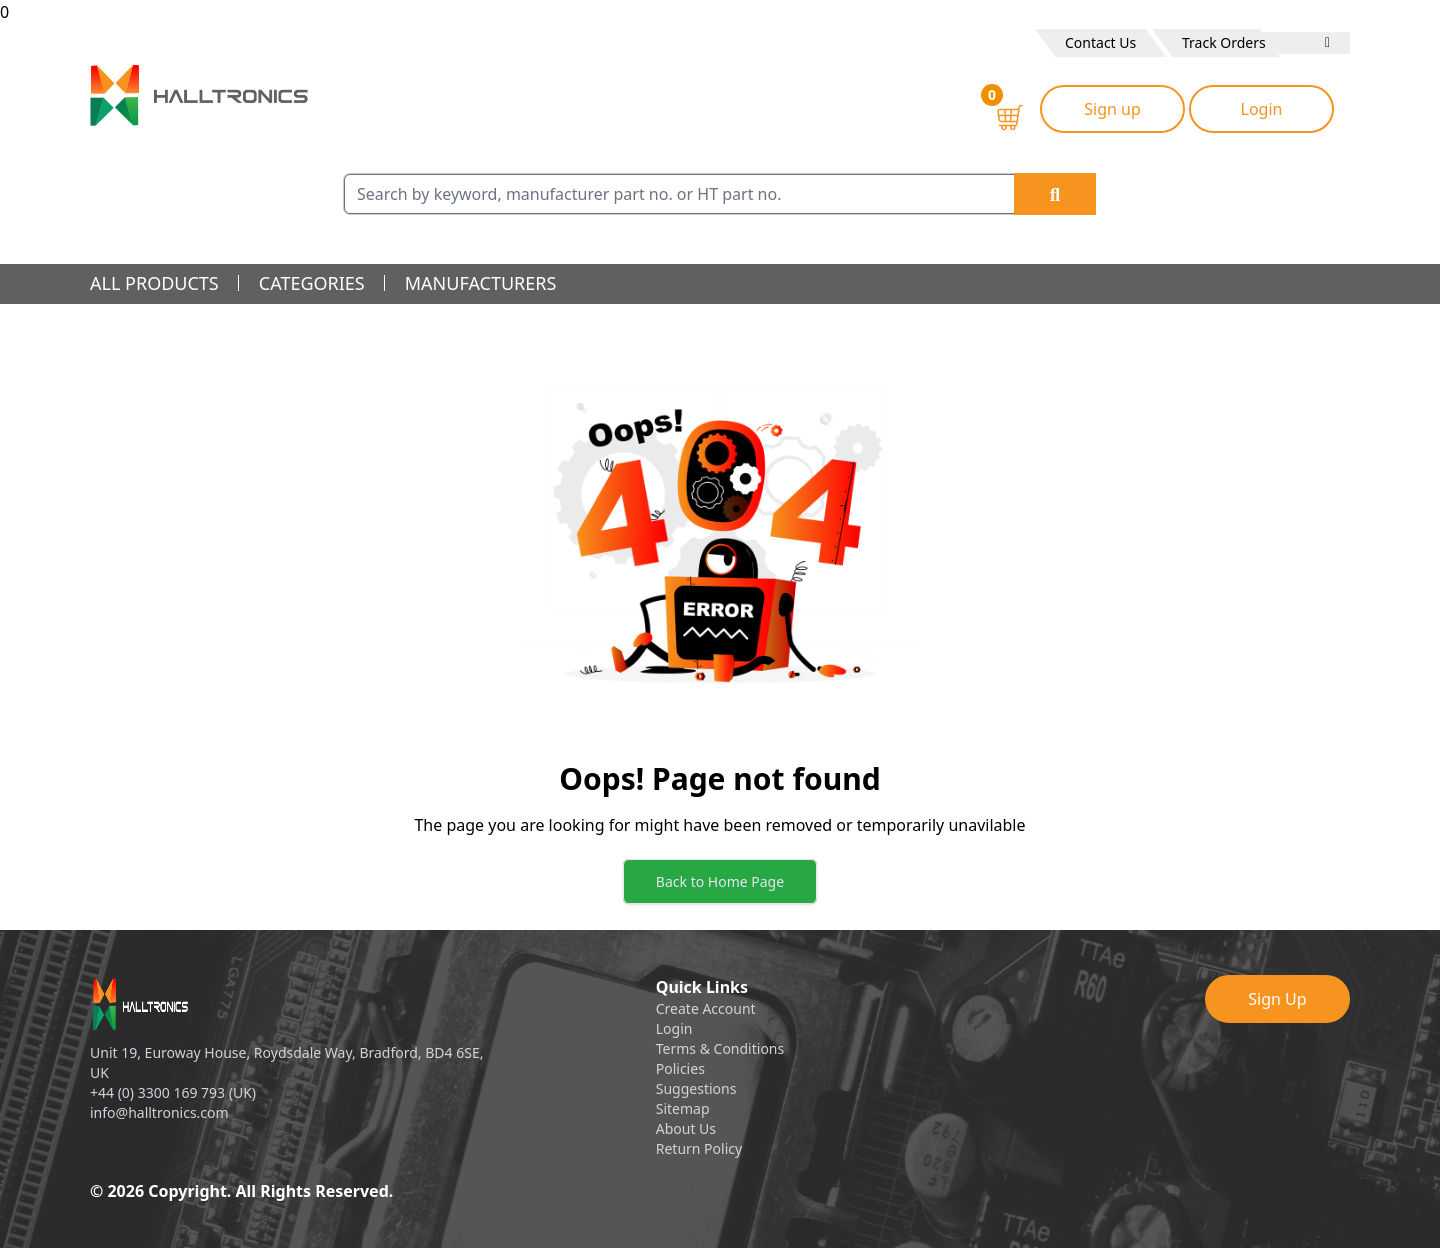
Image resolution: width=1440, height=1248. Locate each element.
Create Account (706, 1008)
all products (154, 283)
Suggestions (696, 1088)
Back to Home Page (720, 881)
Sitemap (683, 1108)
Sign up (1112, 109)
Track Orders (1224, 42)
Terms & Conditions (720, 1048)
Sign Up (1277, 999)
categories (312, 283)
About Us (686, 1128)
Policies (680, 1068)
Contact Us (1100, 42)
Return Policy (699, 1148)
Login (1262, 109)
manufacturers (481, 283)
